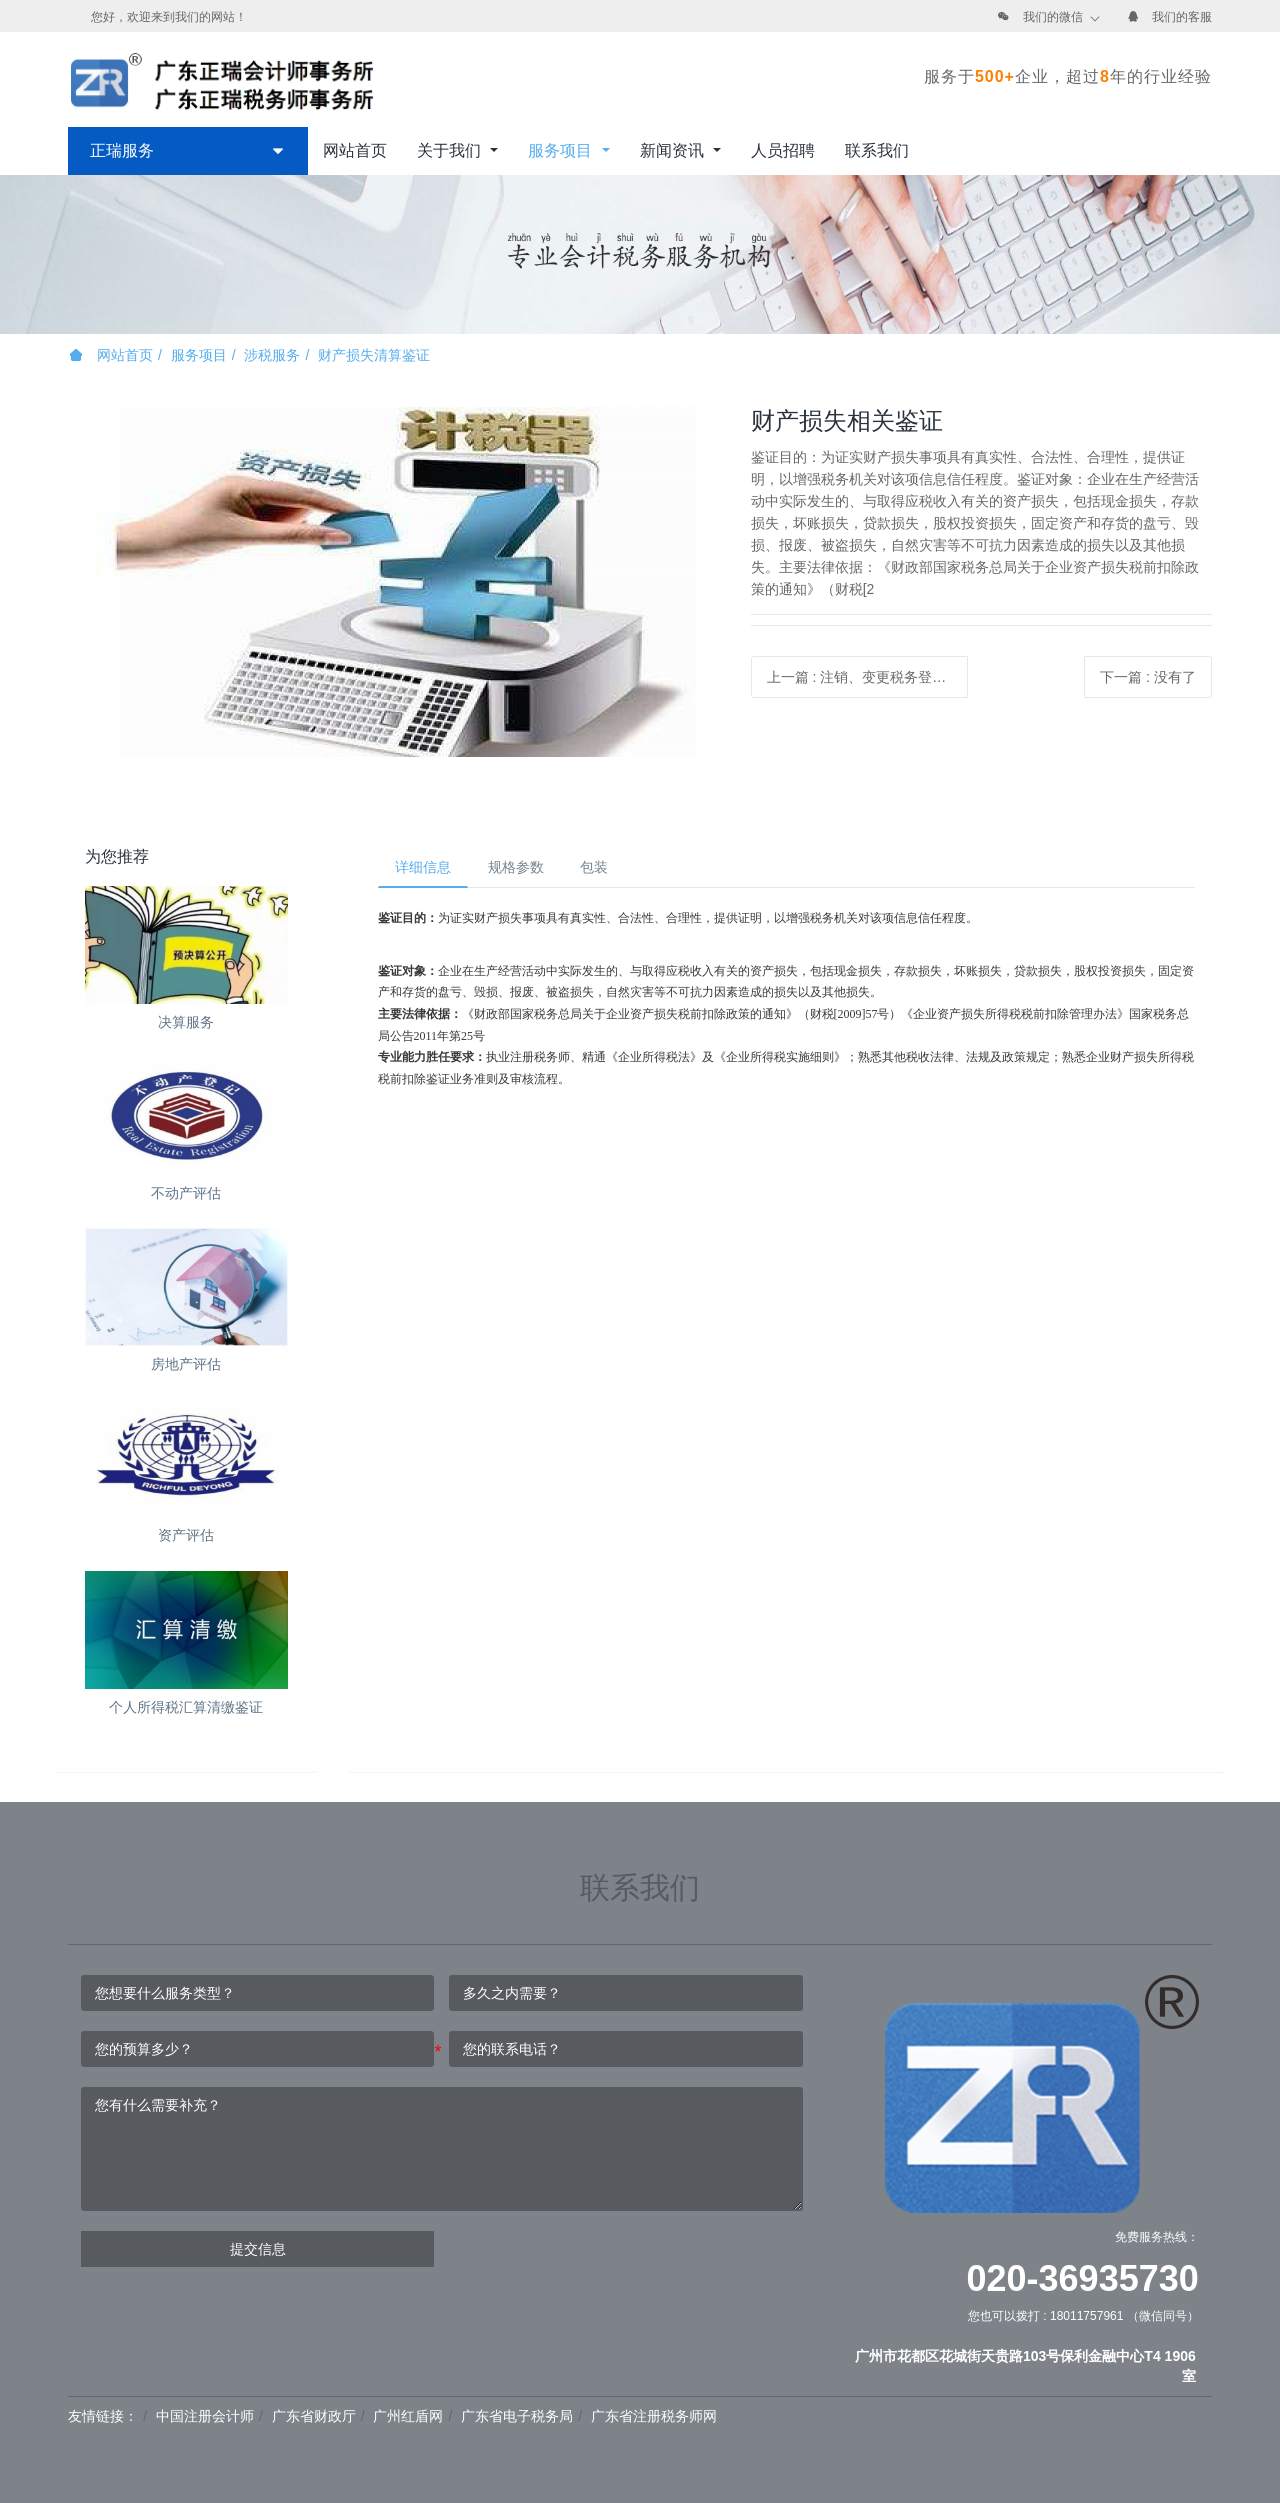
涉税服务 (272, 355)
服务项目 (199, 355)
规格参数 (527, 869)
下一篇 (1148, 677)
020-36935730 (1083, 2278)
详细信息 (427, 869)
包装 (613, 869)
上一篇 (868, 677)
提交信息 (258, 2249)
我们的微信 (1053, 17)
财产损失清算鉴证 (374, 355)
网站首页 (355, 150)
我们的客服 (1182, 17)
